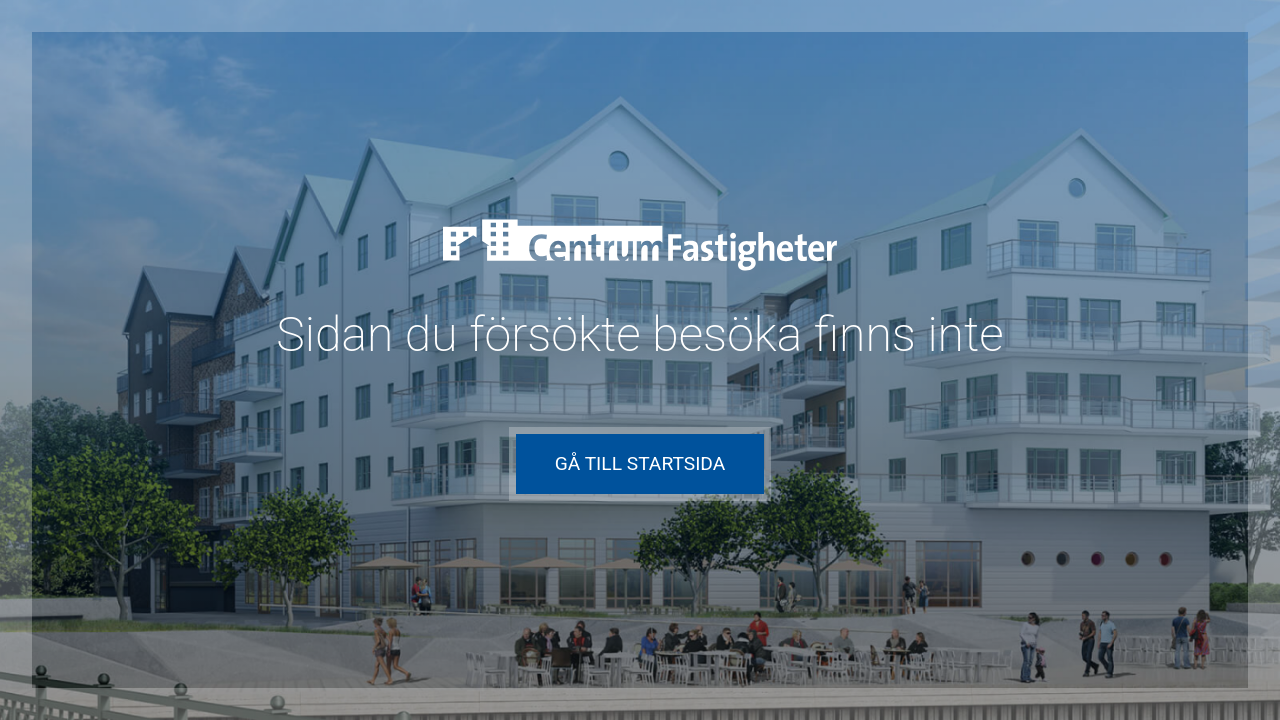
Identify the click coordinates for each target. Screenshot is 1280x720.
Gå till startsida (640, 463)
